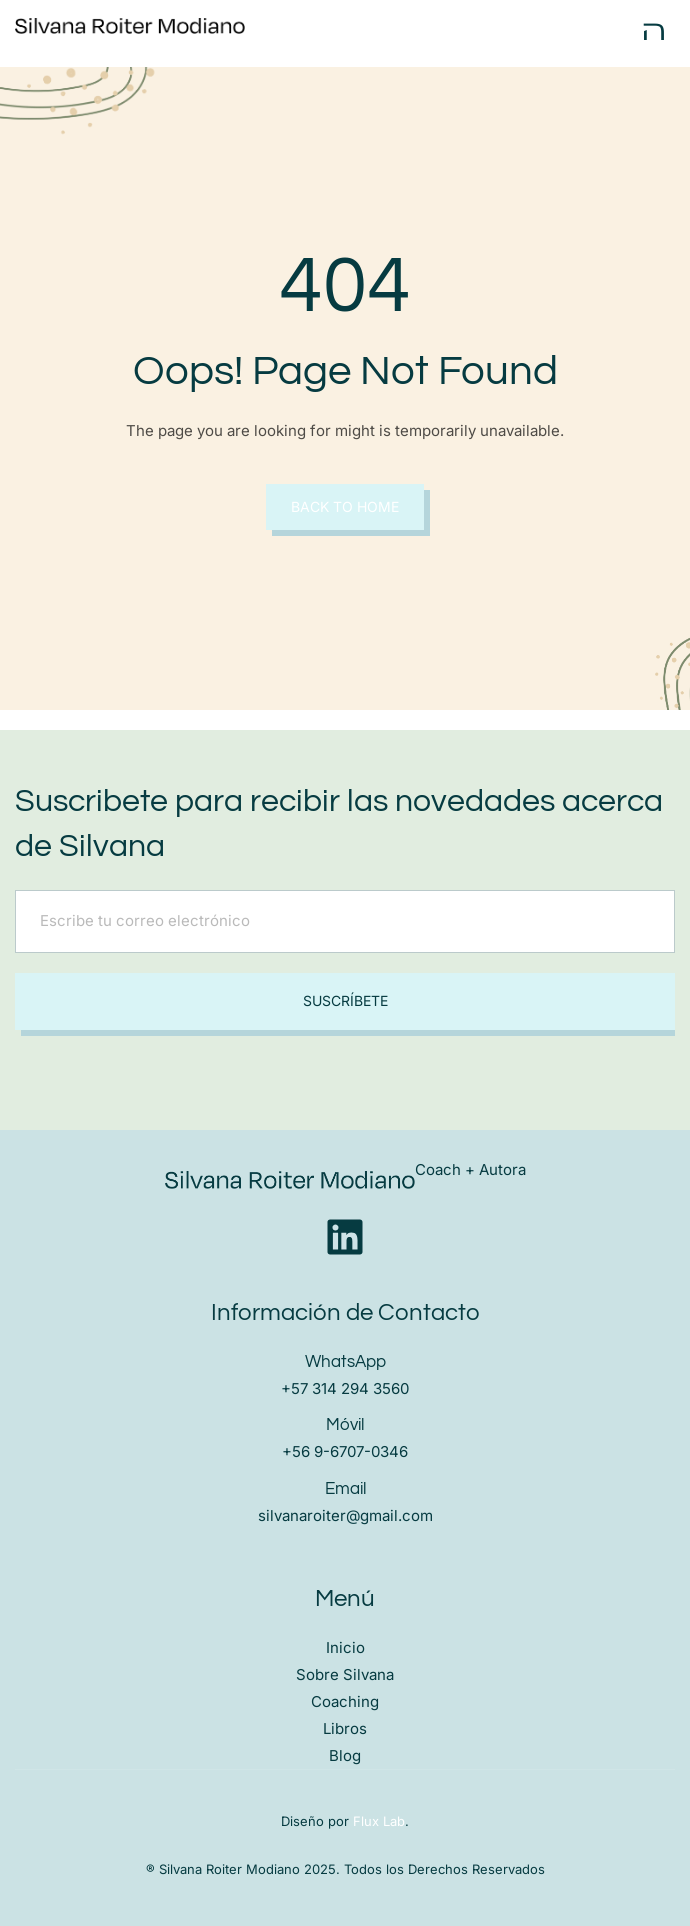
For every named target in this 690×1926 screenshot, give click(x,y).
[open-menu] (654, 31)
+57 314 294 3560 (345, 1388)
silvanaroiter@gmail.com (345, 1515)
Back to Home (345, 506)
